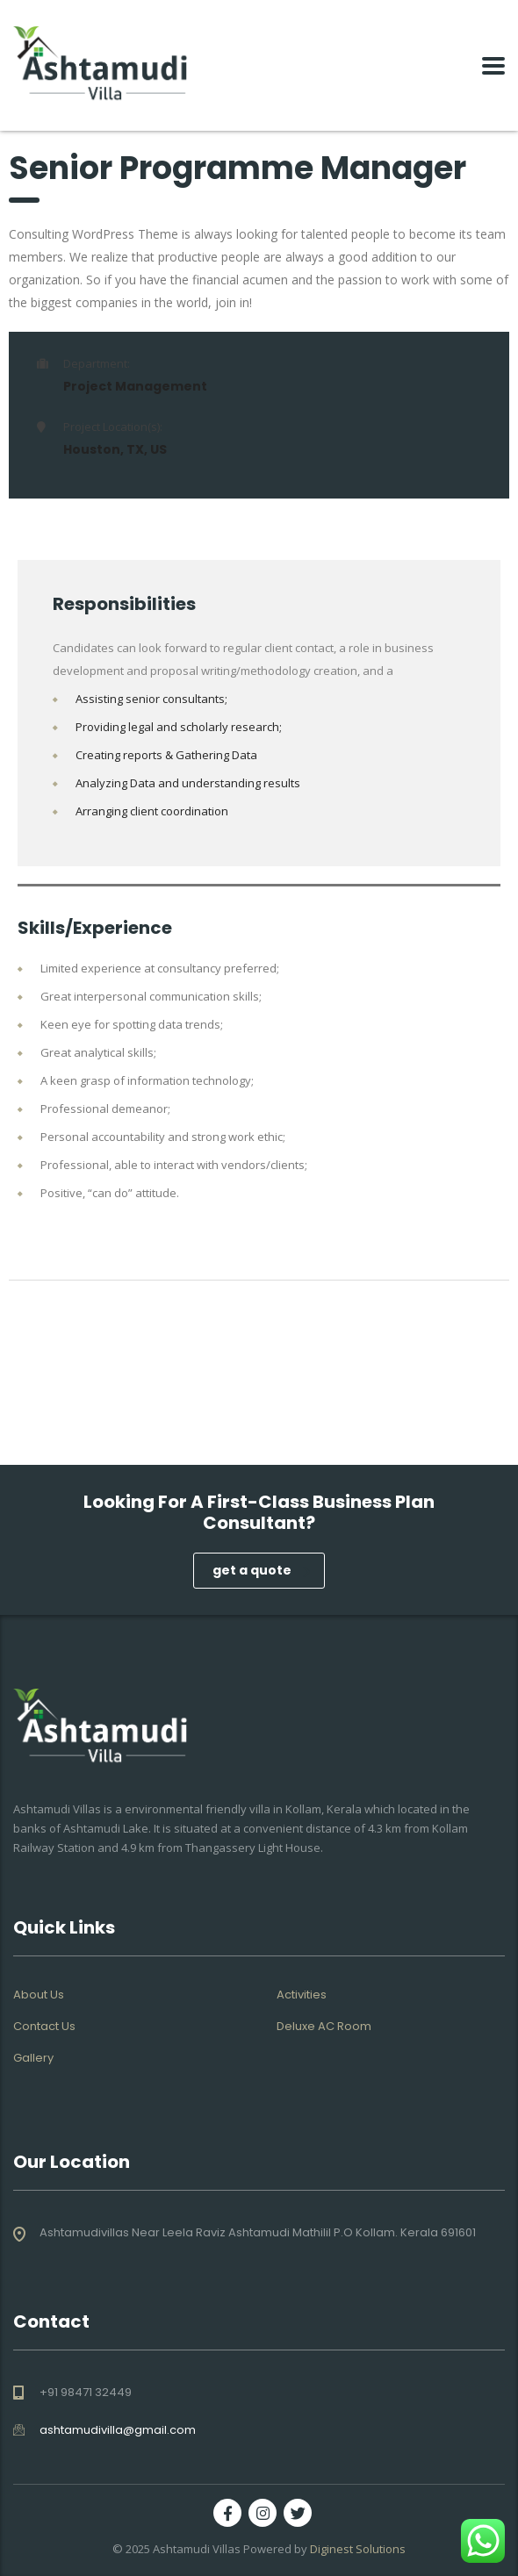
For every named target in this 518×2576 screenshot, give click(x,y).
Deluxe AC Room (324, 2027)
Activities (302, 1995)
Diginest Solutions (358, 2549)
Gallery (33, 2058)
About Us (38, 1995)
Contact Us (44, 2027)
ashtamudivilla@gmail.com (118, 2430)
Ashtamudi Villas (197, 2549)
